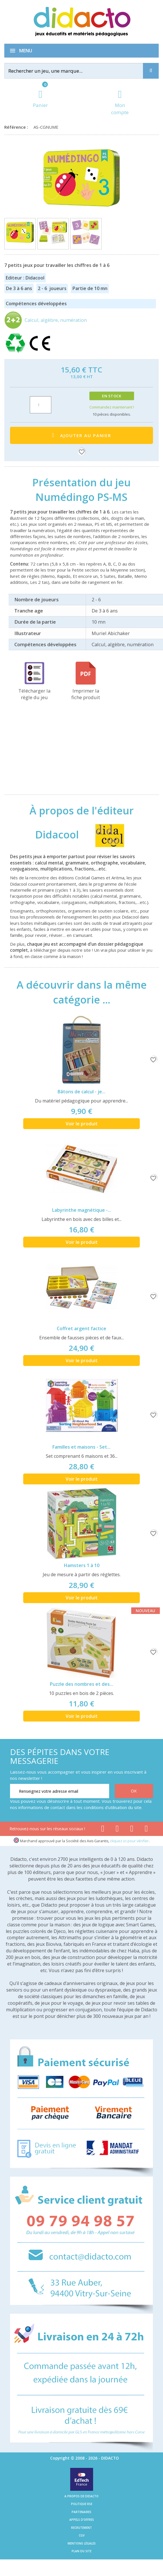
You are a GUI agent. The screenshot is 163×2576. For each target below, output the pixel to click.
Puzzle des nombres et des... (81, 1684)
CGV (82, 2535)
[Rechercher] (77, 71)
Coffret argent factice (81, 1328)
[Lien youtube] (117, 1829)
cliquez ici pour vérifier (129, 1841)
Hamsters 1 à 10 (81, 1565)
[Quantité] (40, 404)
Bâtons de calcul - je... (81, 1091)
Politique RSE (81, 2504)
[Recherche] (151, 71)
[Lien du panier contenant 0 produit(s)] (40, 99)
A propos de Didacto (81, 2496)
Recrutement (81, 2528)
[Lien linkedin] (146, 1829)
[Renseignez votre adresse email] (59, 1791)
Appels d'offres (81, 2520)
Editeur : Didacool (25, 278)
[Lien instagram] (132, 1829)
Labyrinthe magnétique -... (81, 1210)
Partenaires (81, 2512)
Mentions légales (82, 2543)
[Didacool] (104, 834)
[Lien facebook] (102, 1829)
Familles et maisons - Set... (81, 1447)
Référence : (17, 127)
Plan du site (81, 2551)
